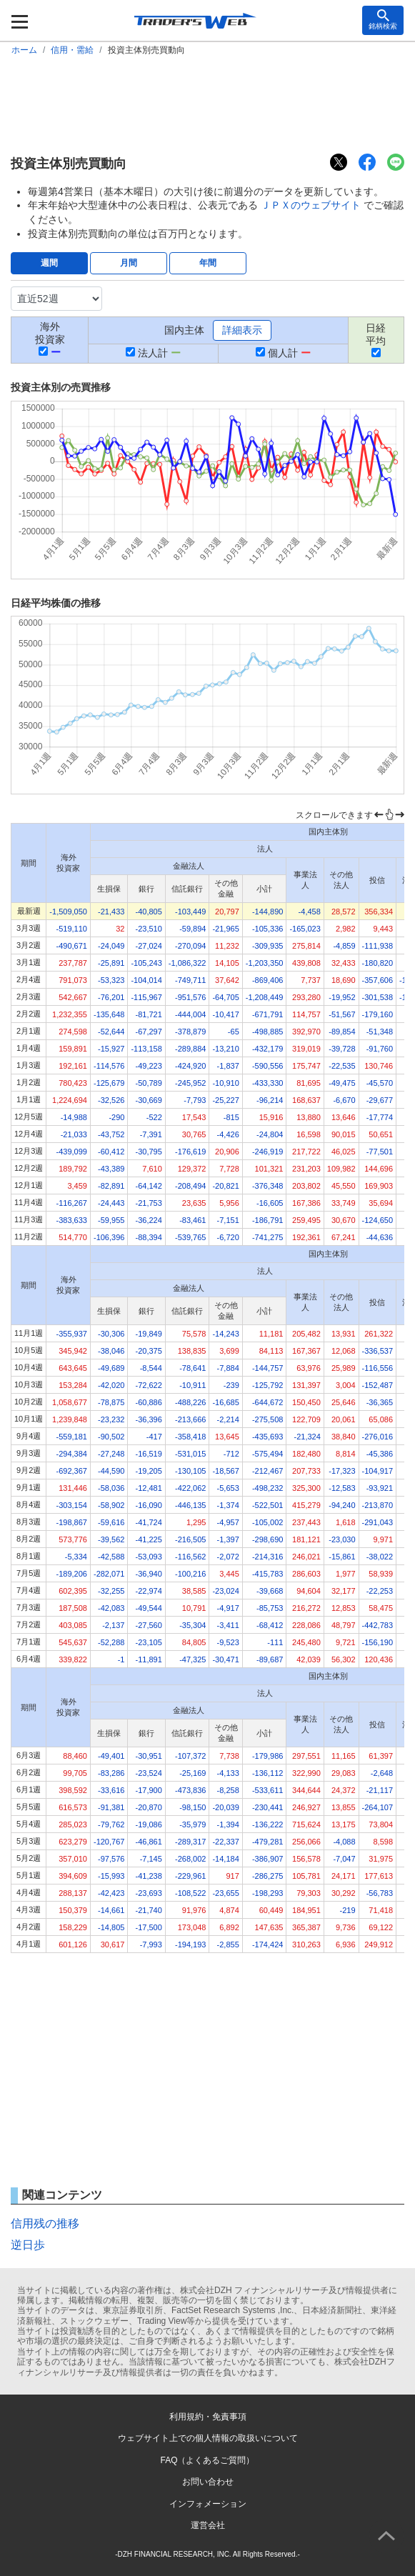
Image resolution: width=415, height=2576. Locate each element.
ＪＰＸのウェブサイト (311, 205)
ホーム (24, 50)
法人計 (153, 353)
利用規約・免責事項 (207, 2417)
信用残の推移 (45, 2223)
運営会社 (208, 2525)
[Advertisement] (207, 103)
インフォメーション (207, 2504)
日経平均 (376, 334)
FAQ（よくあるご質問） (207, 2460)
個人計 (283, 353)
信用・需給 (72, 50)
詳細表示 (242, 330)
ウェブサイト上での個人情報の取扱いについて (208, 2438)
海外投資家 (50, 333)
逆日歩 (28, 2245)
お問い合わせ (208, 2482)
